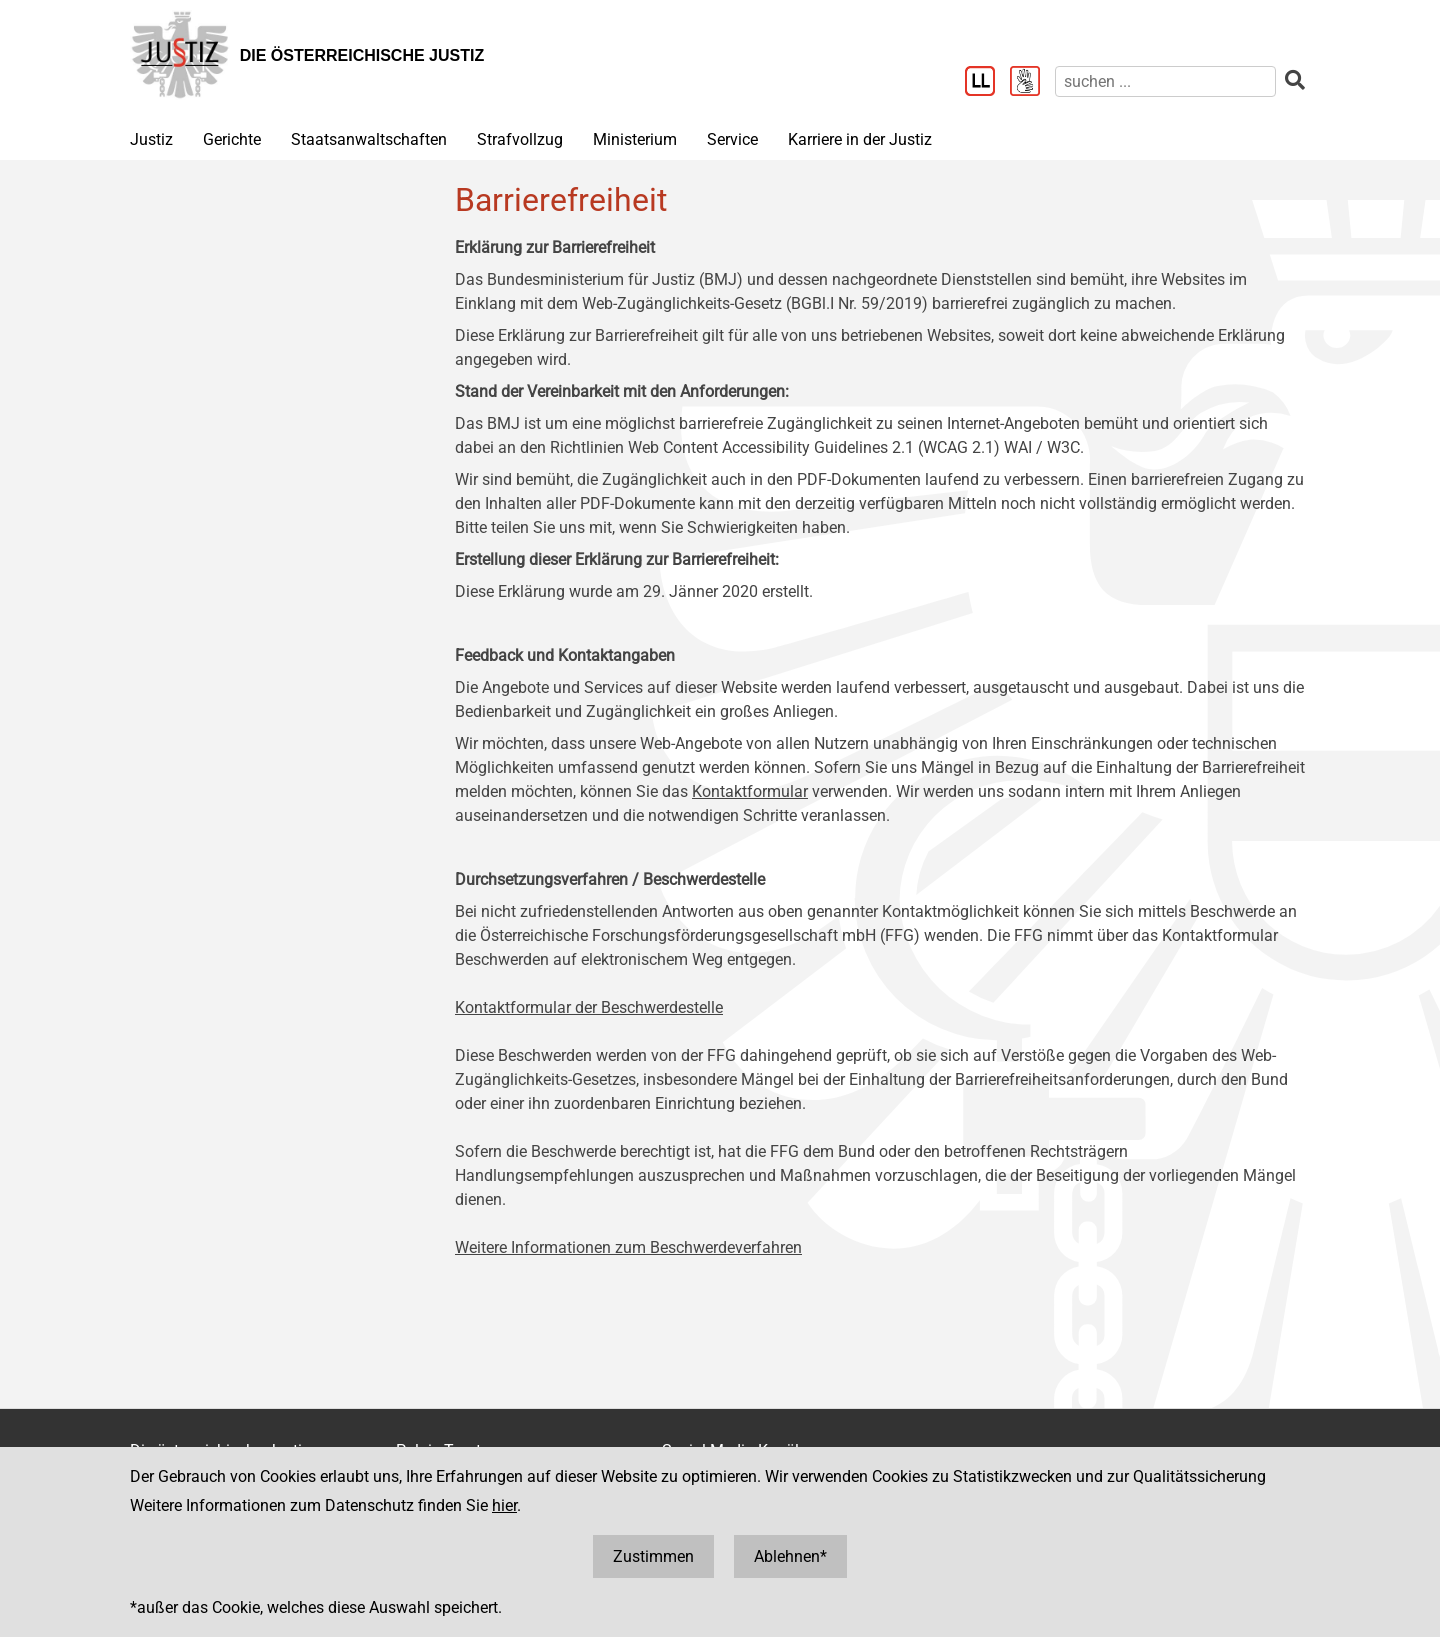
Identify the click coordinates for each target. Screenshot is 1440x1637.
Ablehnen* (790, 1556)
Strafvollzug (520, 139)
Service (732, 139)
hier (504, 1505)
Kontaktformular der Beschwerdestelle (589, 1007)
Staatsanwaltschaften (369, 139)
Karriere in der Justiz (860, 139)
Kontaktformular (750, 791)
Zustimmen (653, 1556)
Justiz (151, 139)
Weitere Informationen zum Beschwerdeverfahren (628, 1247)
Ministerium (635, 139)
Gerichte (232, 139)
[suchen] (1165, 81)
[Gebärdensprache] (1032, 83)
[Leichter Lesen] (987, 83)
